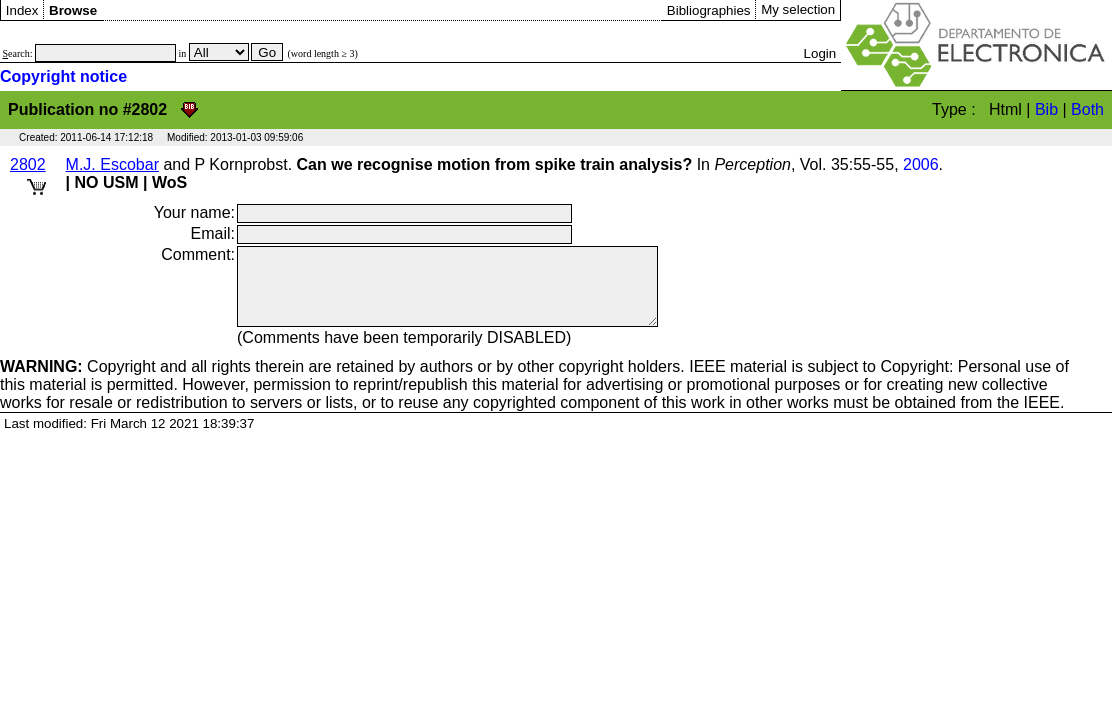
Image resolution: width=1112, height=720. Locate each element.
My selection (798, 9)
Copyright (78, 381)
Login (820, 53)
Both (1087, 109)
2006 (921, 164)
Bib (1046, 109)
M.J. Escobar (112, 164)
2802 (28, 164)
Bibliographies (709, 10)
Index (22, 10)
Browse (73, 10)
